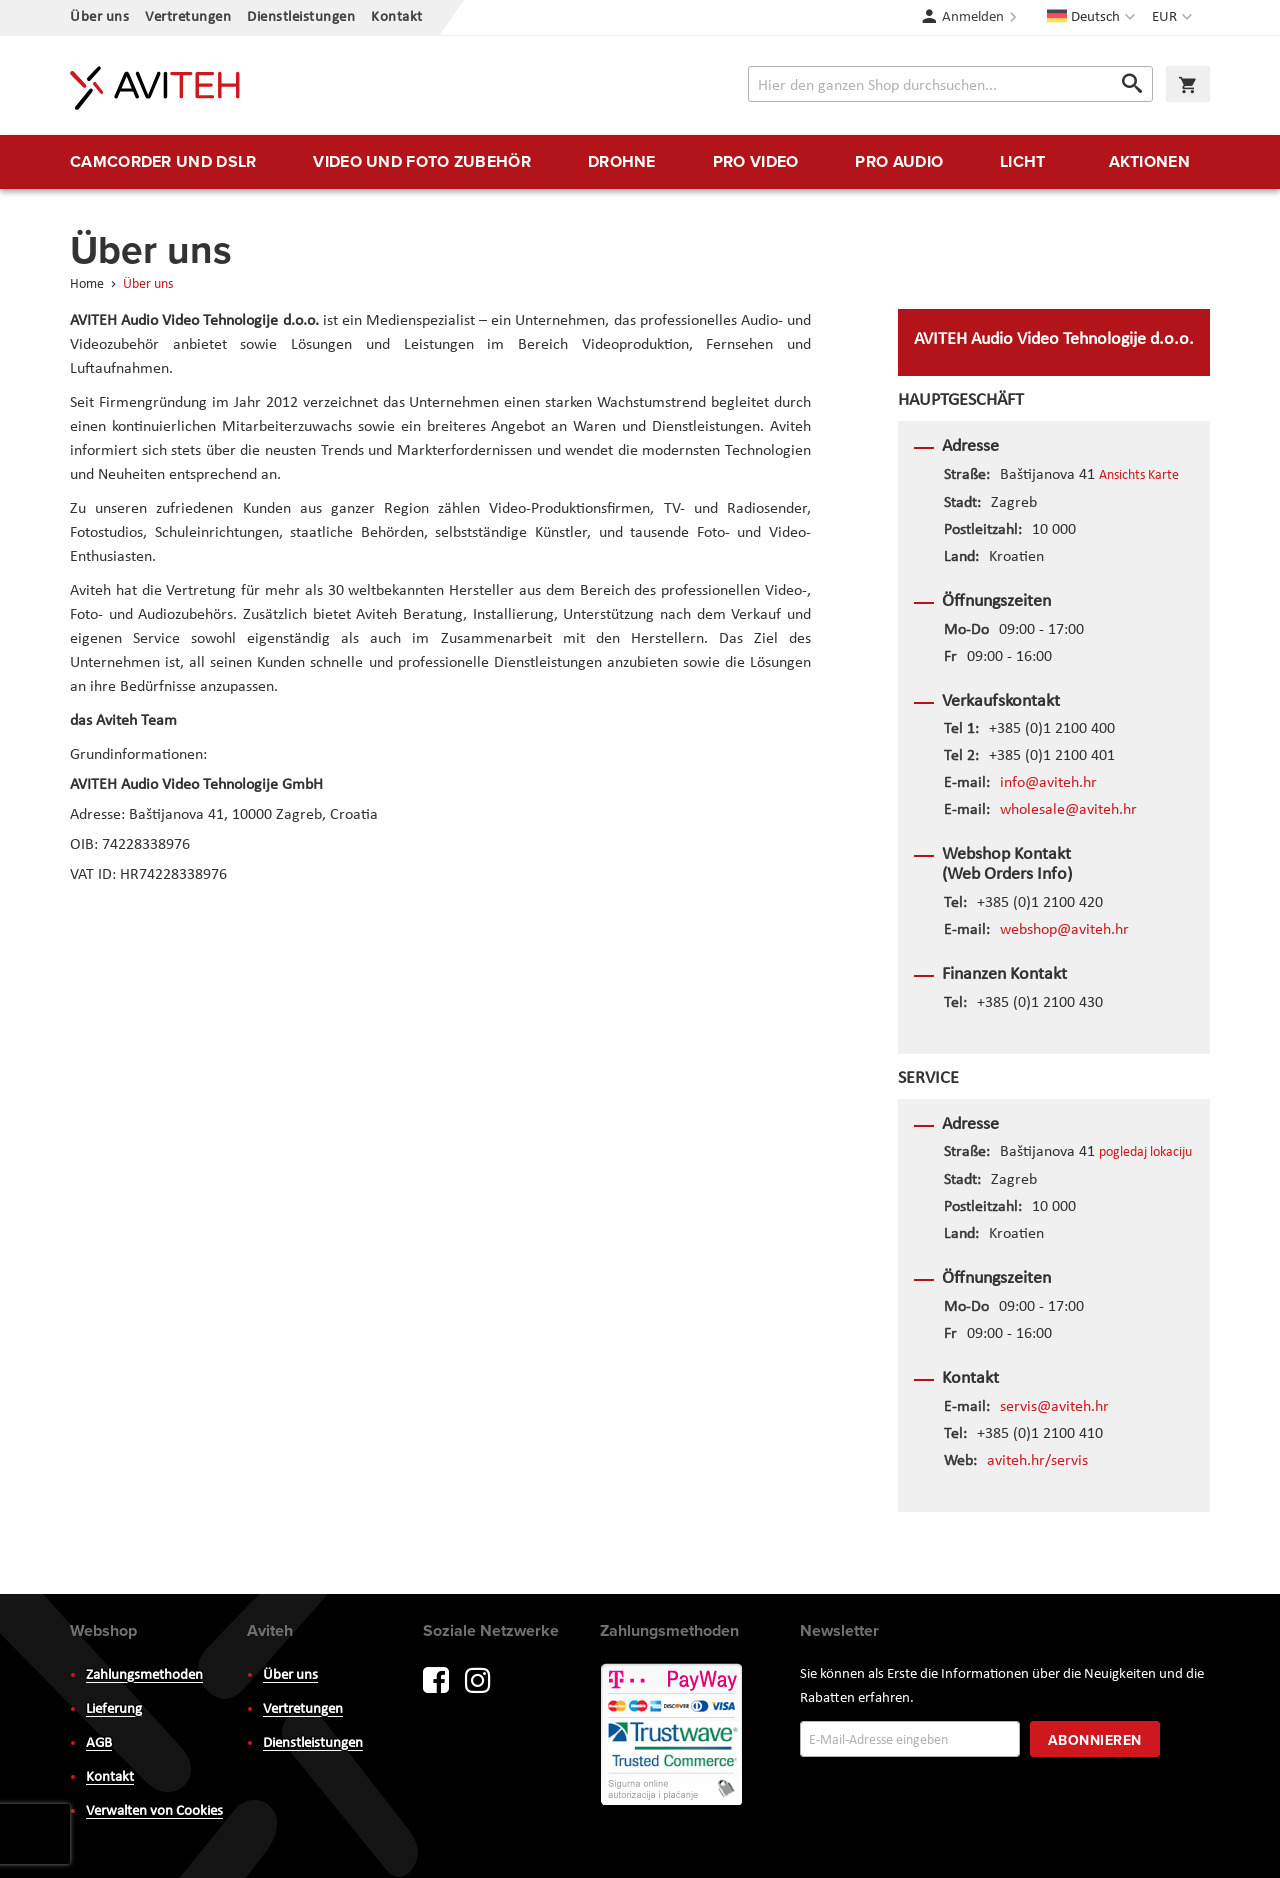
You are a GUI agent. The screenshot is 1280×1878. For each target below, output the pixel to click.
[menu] (640, 162)
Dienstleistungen (301, 17)
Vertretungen (188, 17)
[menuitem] (163, 162)
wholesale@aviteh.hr (1068, 810)
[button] (1174, 18)
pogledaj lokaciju (1145, 1152)
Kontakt (397, 17)
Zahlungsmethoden (144, 1675)
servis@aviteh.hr (1054, 1407)
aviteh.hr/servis (1037, 1461)
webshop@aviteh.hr (1064, 930)
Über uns (99, 17)
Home (88, 284)
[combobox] (950, 84)
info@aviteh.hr (1048, 783)
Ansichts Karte (1139, 475)
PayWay (673, 1736)
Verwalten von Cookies (154, 1811)
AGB (99, 1743)
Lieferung (114, 1709)
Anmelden (973, 17)
